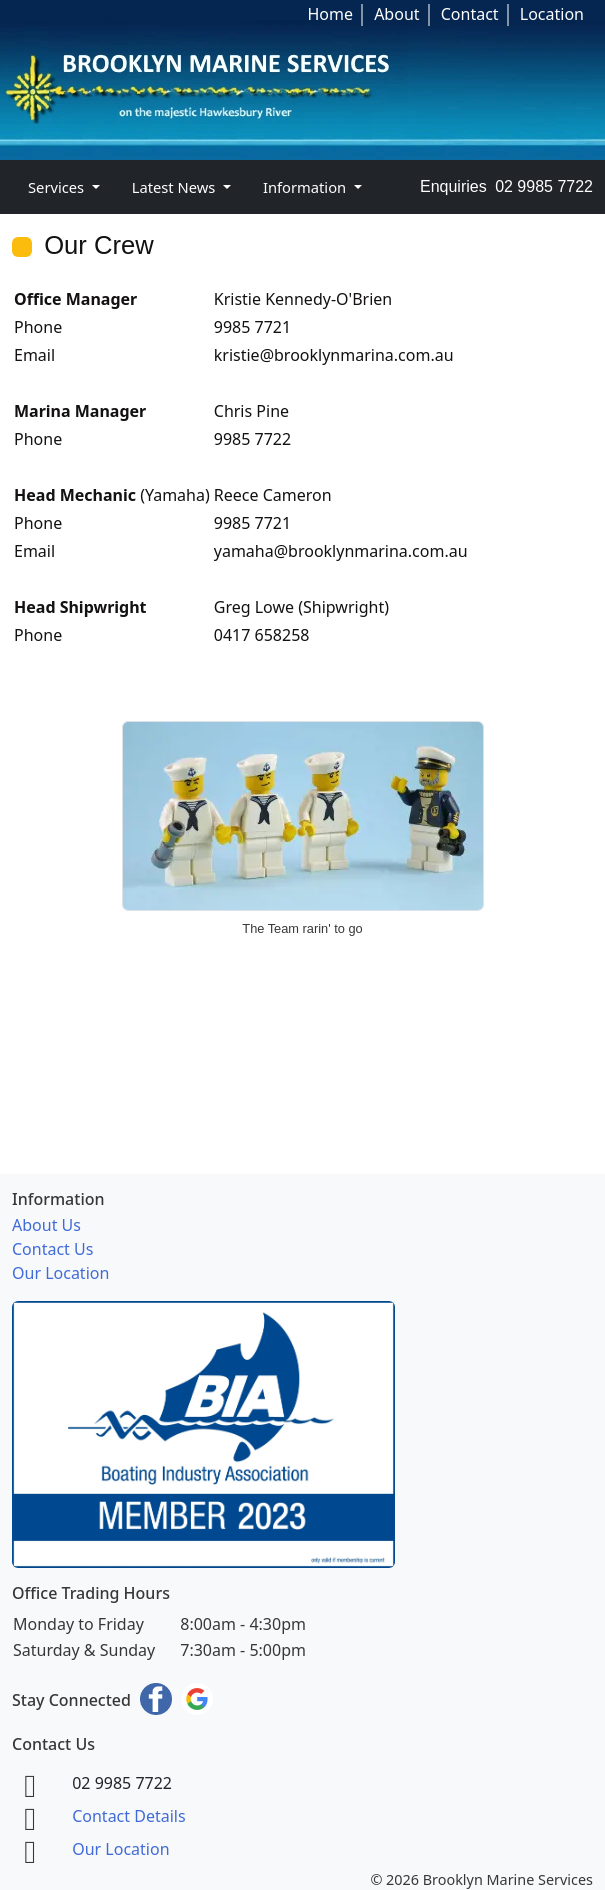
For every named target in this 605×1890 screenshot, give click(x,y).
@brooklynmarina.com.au (357, 355)
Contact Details (128, 1816)
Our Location (60, 1273)
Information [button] (306, 187)
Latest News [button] (175, 187)
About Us (46, 1225)
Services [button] (58, 187)
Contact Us (52, 1249)
